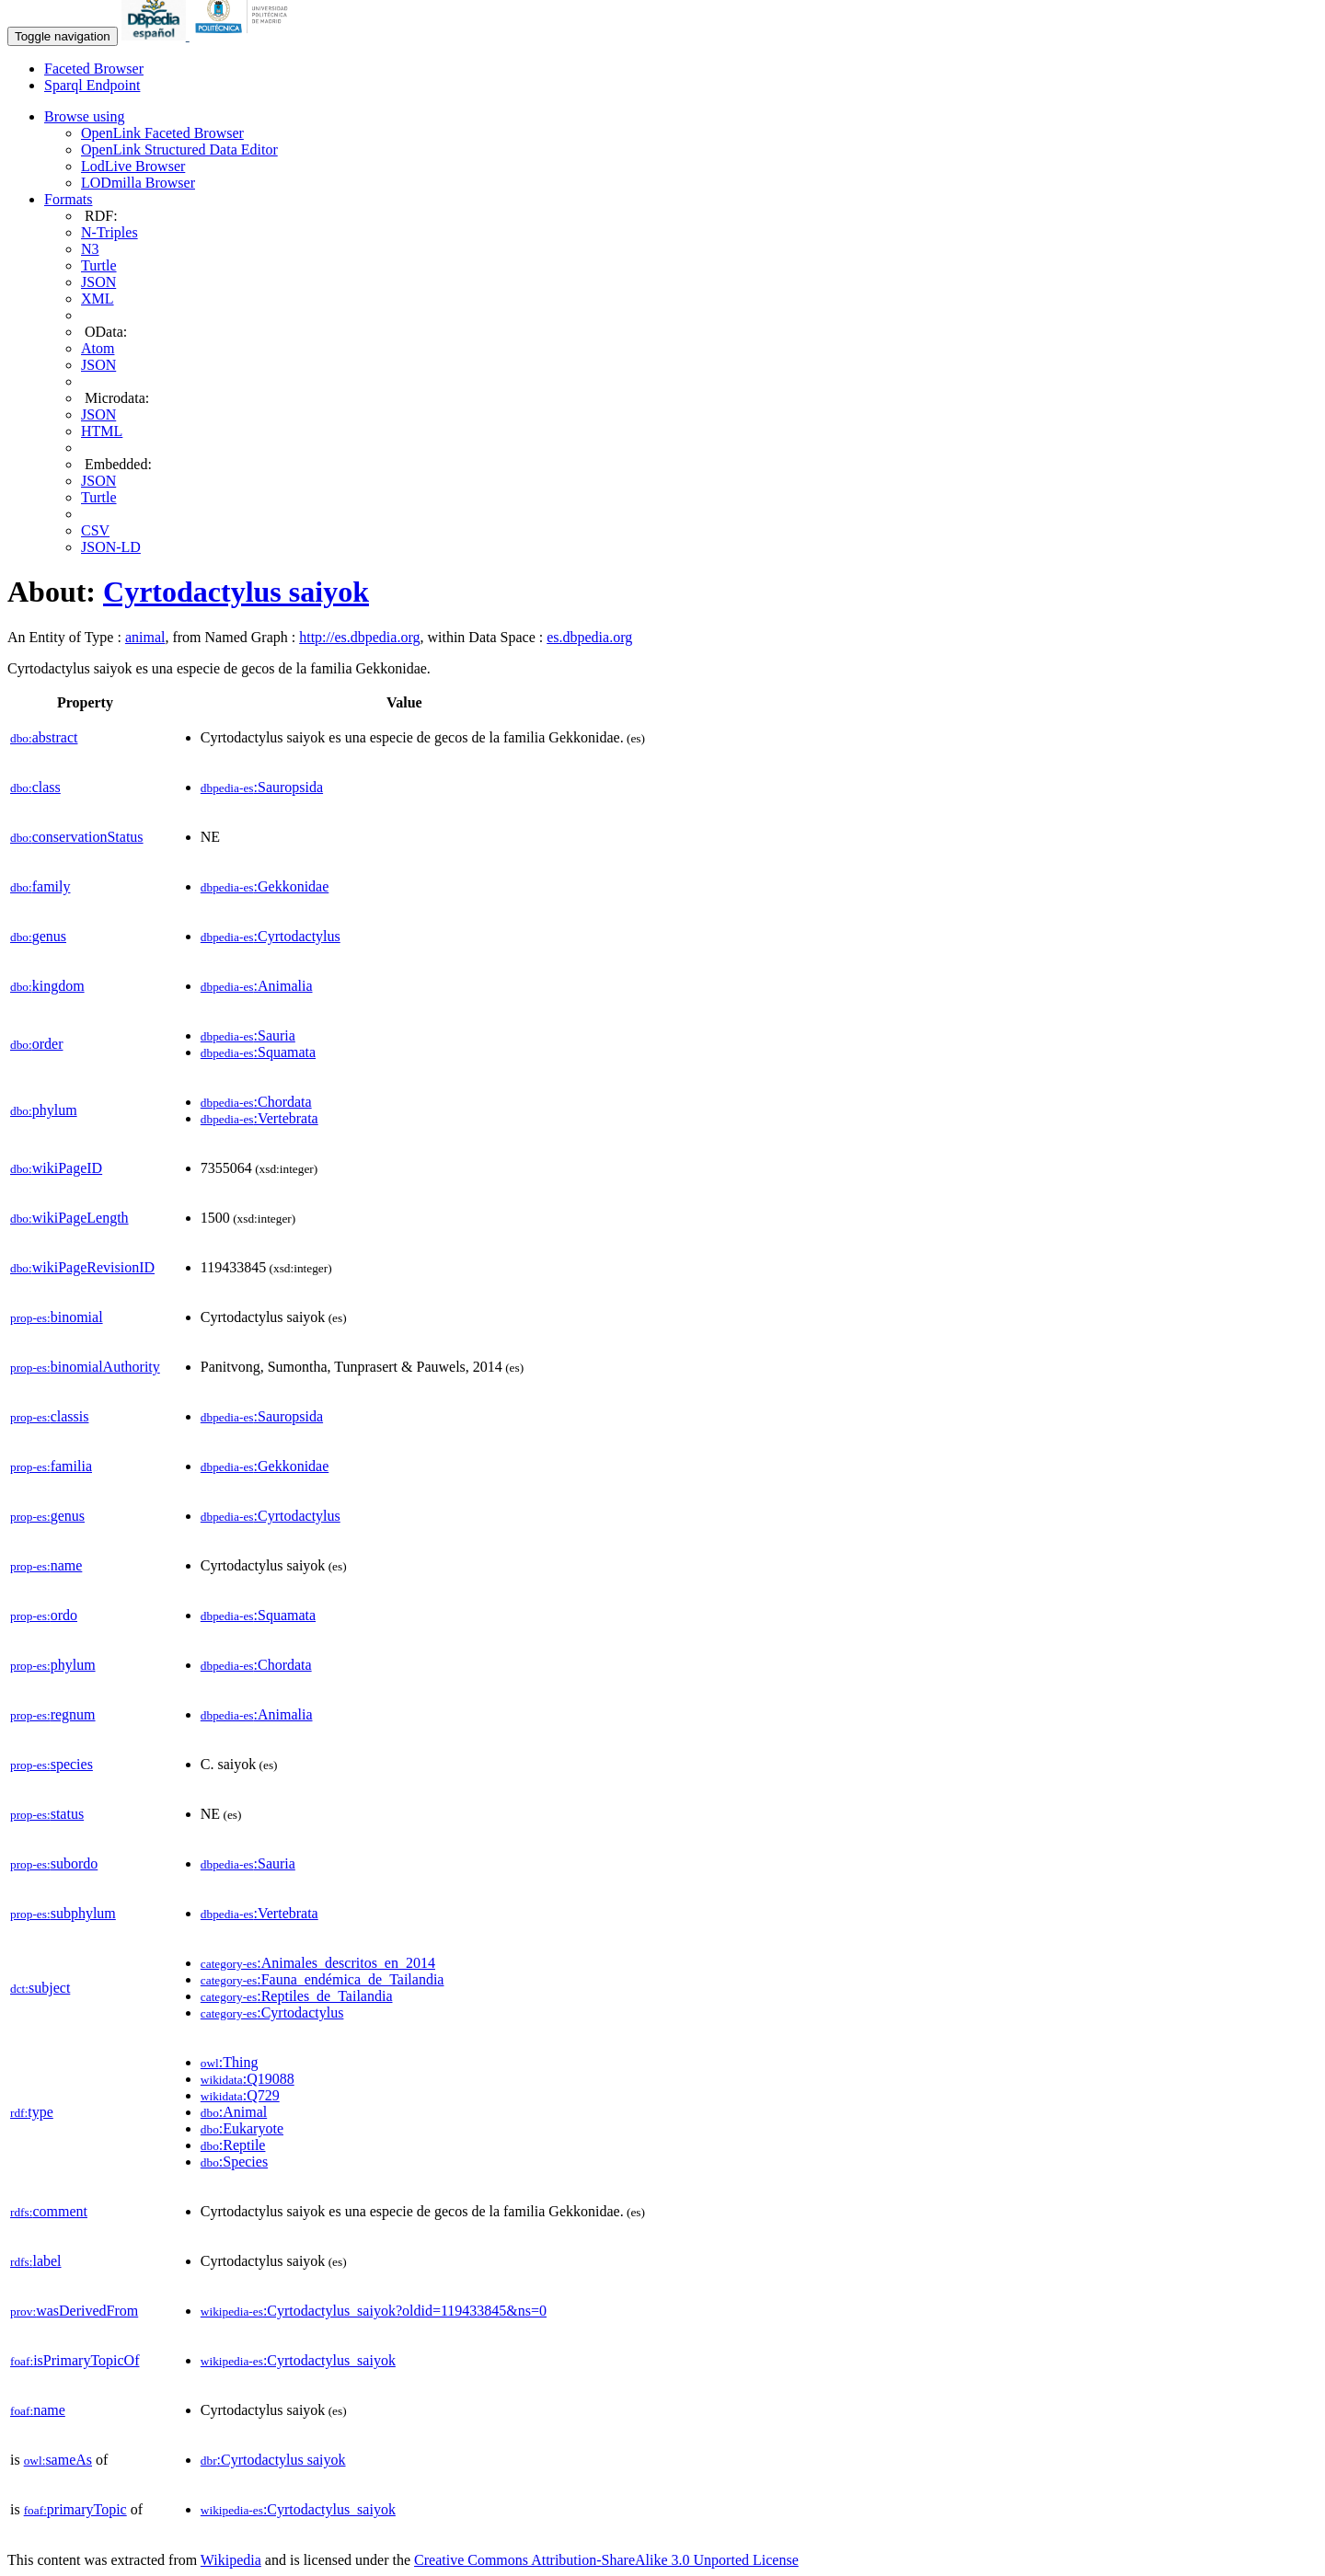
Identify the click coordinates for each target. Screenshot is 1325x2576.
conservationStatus (77, 837)
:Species (234, 2161)
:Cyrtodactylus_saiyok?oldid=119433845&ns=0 (374, 2310)
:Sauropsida (262, 787)
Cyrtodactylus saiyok (236, 591)
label (36, 2261)
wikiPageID (56, 1168)
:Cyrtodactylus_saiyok (298, 2360)
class (35, 787)
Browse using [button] (84, 116)
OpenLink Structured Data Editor (179, 149)
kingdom (47, 986)
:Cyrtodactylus (270, 936)
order (36, 1044)
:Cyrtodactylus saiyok (273, 2459)
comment (48, 2211)
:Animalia (257, 986)
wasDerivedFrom (74, 2310)
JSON (98, 282)
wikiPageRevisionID (82, 1267)
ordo (43, 1615)
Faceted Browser (94, 68)
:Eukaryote (242, 2128)
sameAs (58, 2459)
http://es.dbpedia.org (359, 637)
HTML (101, 431)
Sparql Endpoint (92, 85)
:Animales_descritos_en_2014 (318, 1963)
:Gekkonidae (264, 886)
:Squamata (258, 1052)
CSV (95, 530)
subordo (54, 1863)
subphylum (63, 1913)
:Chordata (256, 1102)
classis (49, 1416)
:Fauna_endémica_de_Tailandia (322, 1979)
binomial (56, 1317)
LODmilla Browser (138, 182)
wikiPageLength (69, 1217)
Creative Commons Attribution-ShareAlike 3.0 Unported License (606, 2560)
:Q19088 (247, 2079)
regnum (53, 1714)
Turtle (99, 265)
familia (51, 1466)
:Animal (234, 2112)
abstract (43, 737)
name (46, 1565)
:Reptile (233, 2145)
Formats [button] (68, 199)
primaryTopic (75, 2509)
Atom (97, 348)
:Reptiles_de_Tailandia (297, 1996)
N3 (90, 249)
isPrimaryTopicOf (74, 2360)
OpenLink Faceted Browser (162, 133)
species (51, 1764)
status (47, 1814)
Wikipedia (231, 2560)
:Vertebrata (259, 1118)
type (31, 2112)
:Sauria (248, 1035)
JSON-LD (111, 547)
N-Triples (109, 232)
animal (145, 637)
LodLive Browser (133, 166)
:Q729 (240, 2095)
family (40, 886)
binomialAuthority (85, 1366)
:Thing (230, 2062)
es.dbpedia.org (589, 637)
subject (40, 1987)
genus (38, 936)
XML (97, 298)
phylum (43, 1110)
